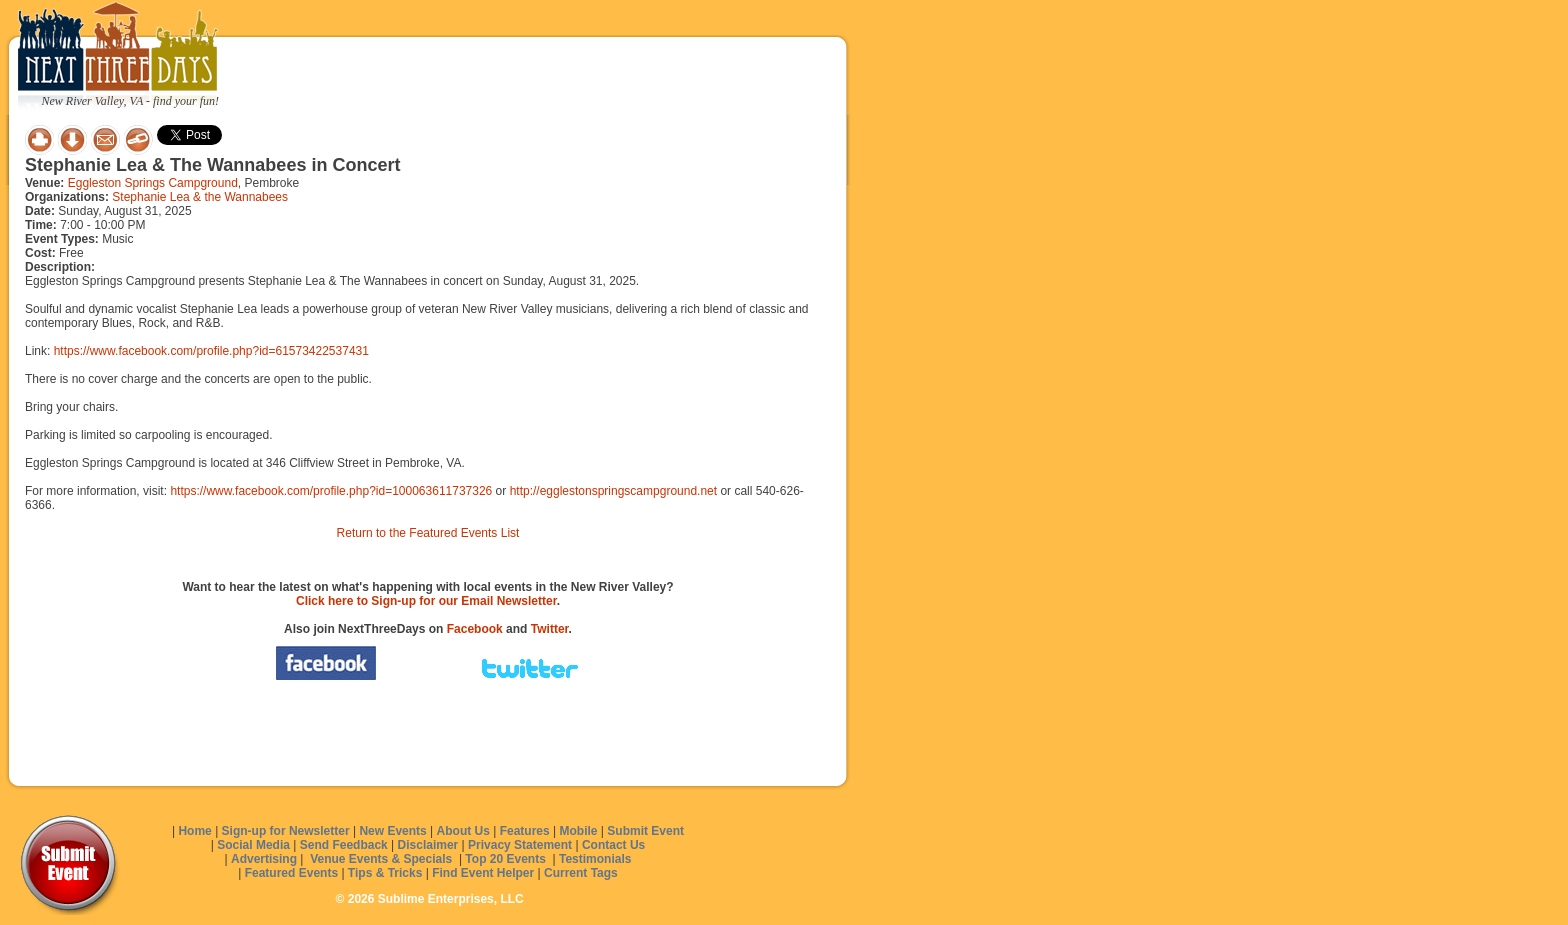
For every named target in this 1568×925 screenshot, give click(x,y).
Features (525, 831)
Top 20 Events (505, 859)
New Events (392, 831)
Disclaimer (428, 845)
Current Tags (581, 873)
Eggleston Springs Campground (153, 183)
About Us (463, 831)
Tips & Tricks (385, 873)
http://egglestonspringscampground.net (613, 491)
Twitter (550, 629)
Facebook (475, 629)
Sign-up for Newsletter (286, 831)
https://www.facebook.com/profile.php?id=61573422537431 (211, 351)
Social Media (253, 845)
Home (194, 831)
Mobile (579, 831)
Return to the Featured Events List (428, 533)
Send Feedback (344, 845)
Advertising (264, 859)
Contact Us (613, 845)
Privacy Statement (520, 845)
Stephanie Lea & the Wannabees (200, 197)
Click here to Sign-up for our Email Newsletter (426, 601)
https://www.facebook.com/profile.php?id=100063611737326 (331, 491)
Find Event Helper (483, 873)
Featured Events (291, 873)
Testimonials (595, 859)
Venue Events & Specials (381, 859)
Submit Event (645, 831)
